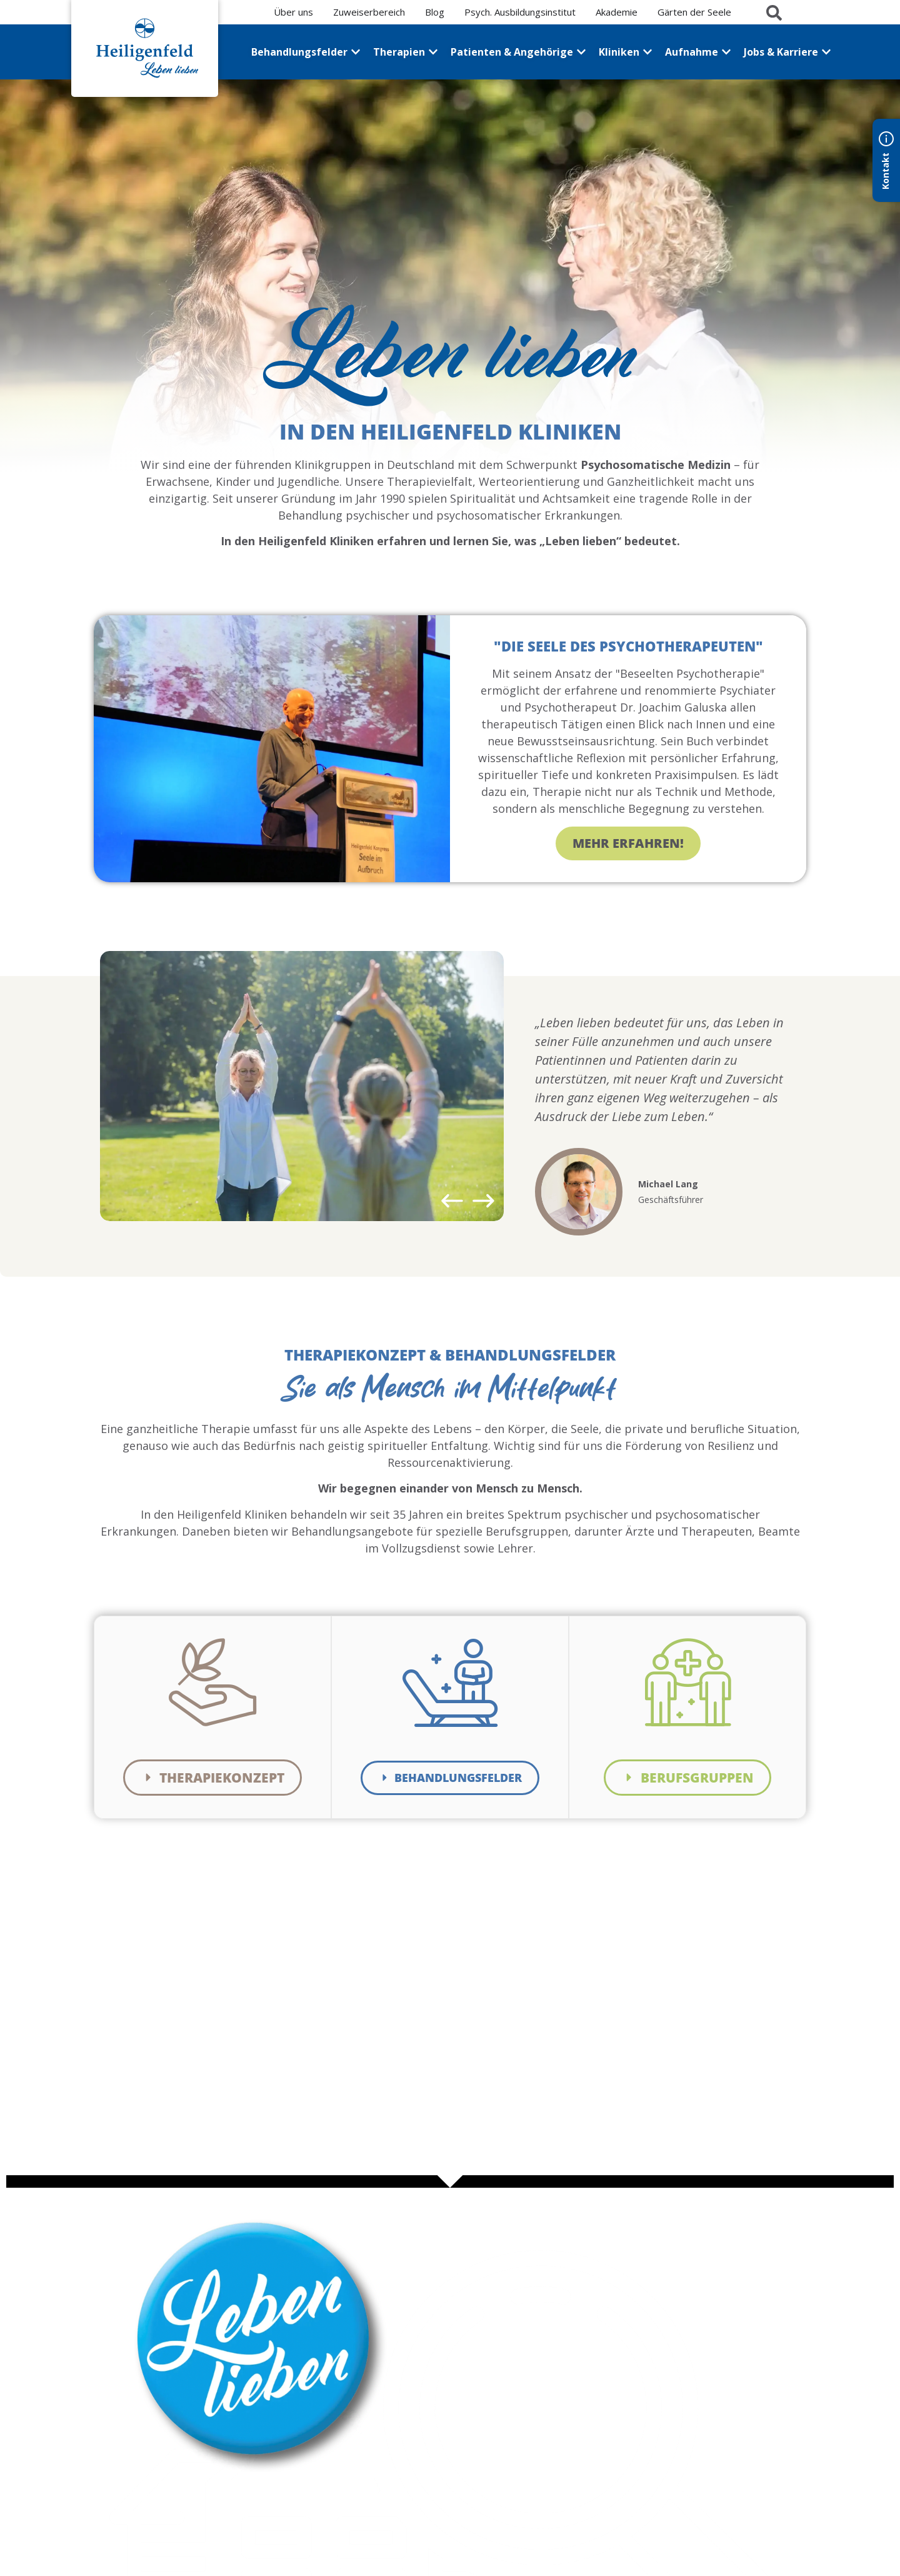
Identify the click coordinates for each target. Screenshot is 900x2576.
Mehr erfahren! (628, 844)
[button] (452, 1201)
